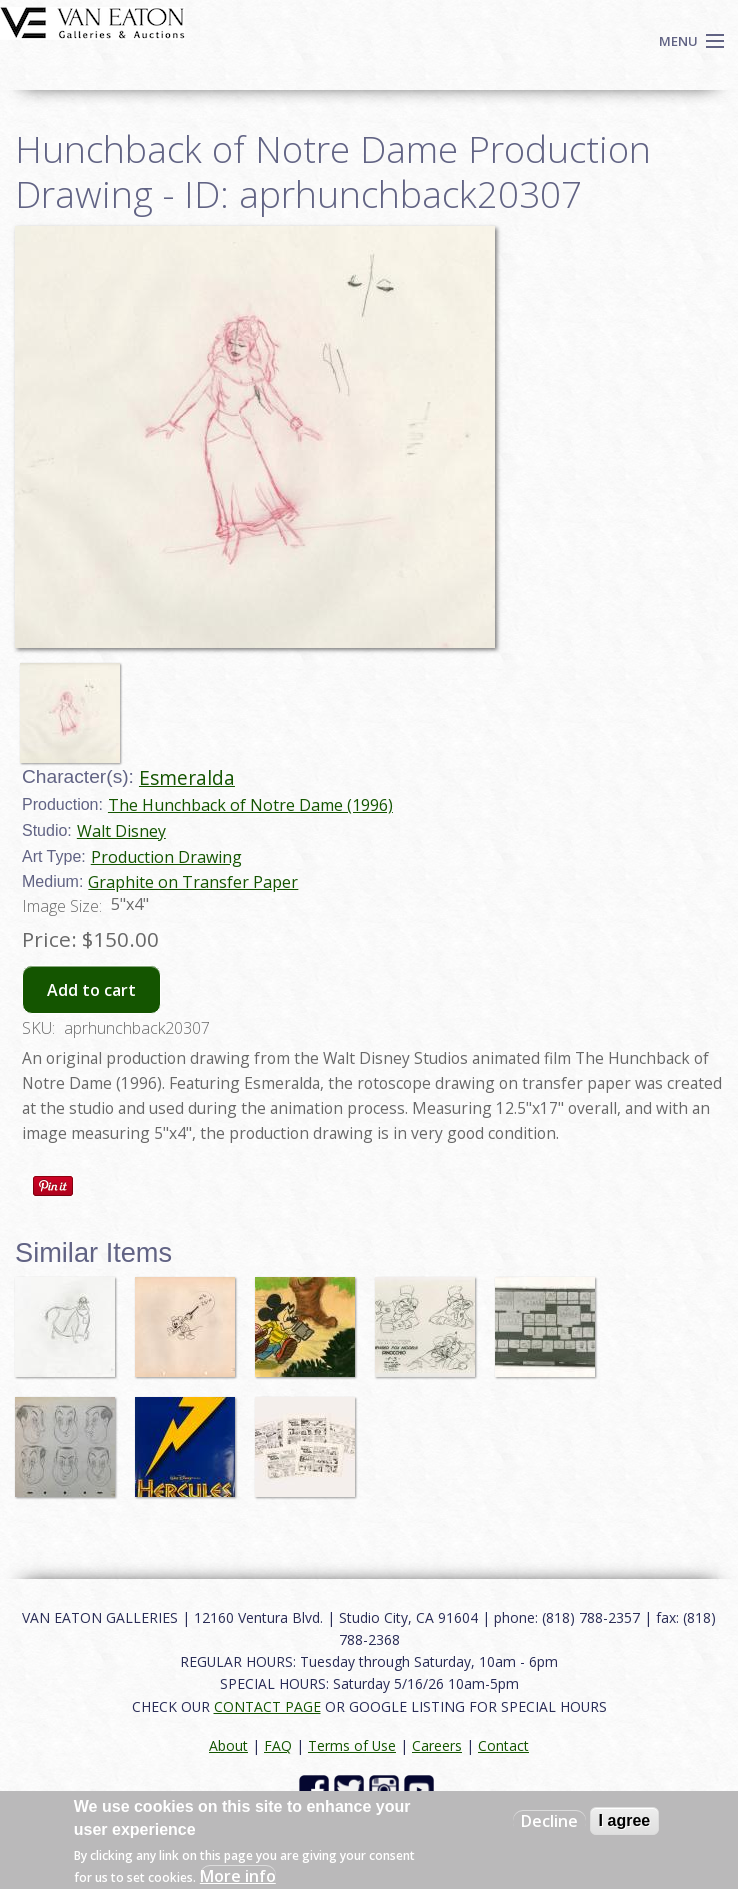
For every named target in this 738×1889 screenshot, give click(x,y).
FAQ (278, 1745)
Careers (437, 1745)
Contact (503, 1745)
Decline (549, 1821)
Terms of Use (352, 1745)
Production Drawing (166, 857)
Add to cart (91, 990)
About (228, 1745)
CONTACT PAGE (267, 1706)
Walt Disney (121, 831)
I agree (625, 1820)
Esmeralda (187, 777)
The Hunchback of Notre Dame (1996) (250, 805)
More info (238, 1876)
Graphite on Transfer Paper (193, 882)
